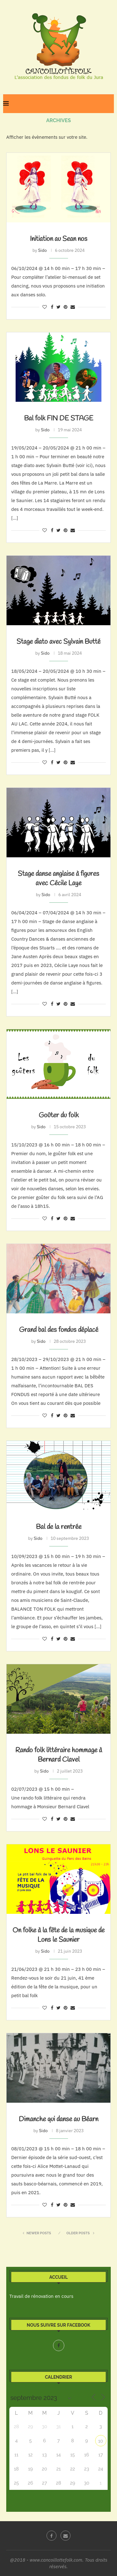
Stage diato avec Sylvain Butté (58, 642)
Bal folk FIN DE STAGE (58, 418)
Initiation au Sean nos (58, 239)
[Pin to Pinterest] (65, 307)
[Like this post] (44, 307)
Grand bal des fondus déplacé (58, 1330)
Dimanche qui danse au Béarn (58, 2119)
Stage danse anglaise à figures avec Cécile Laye (58, 878)
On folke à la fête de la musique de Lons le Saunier (58, 1935)
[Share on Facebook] (52, 307)
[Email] (66, 2536)
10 (100, 2441)
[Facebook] (58, 2345)
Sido (42, 250)
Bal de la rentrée (58, 1527)
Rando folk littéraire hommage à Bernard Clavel (58, 1755)
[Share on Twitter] (58, 307)
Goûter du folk (59, 1115)
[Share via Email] (73, 307)
